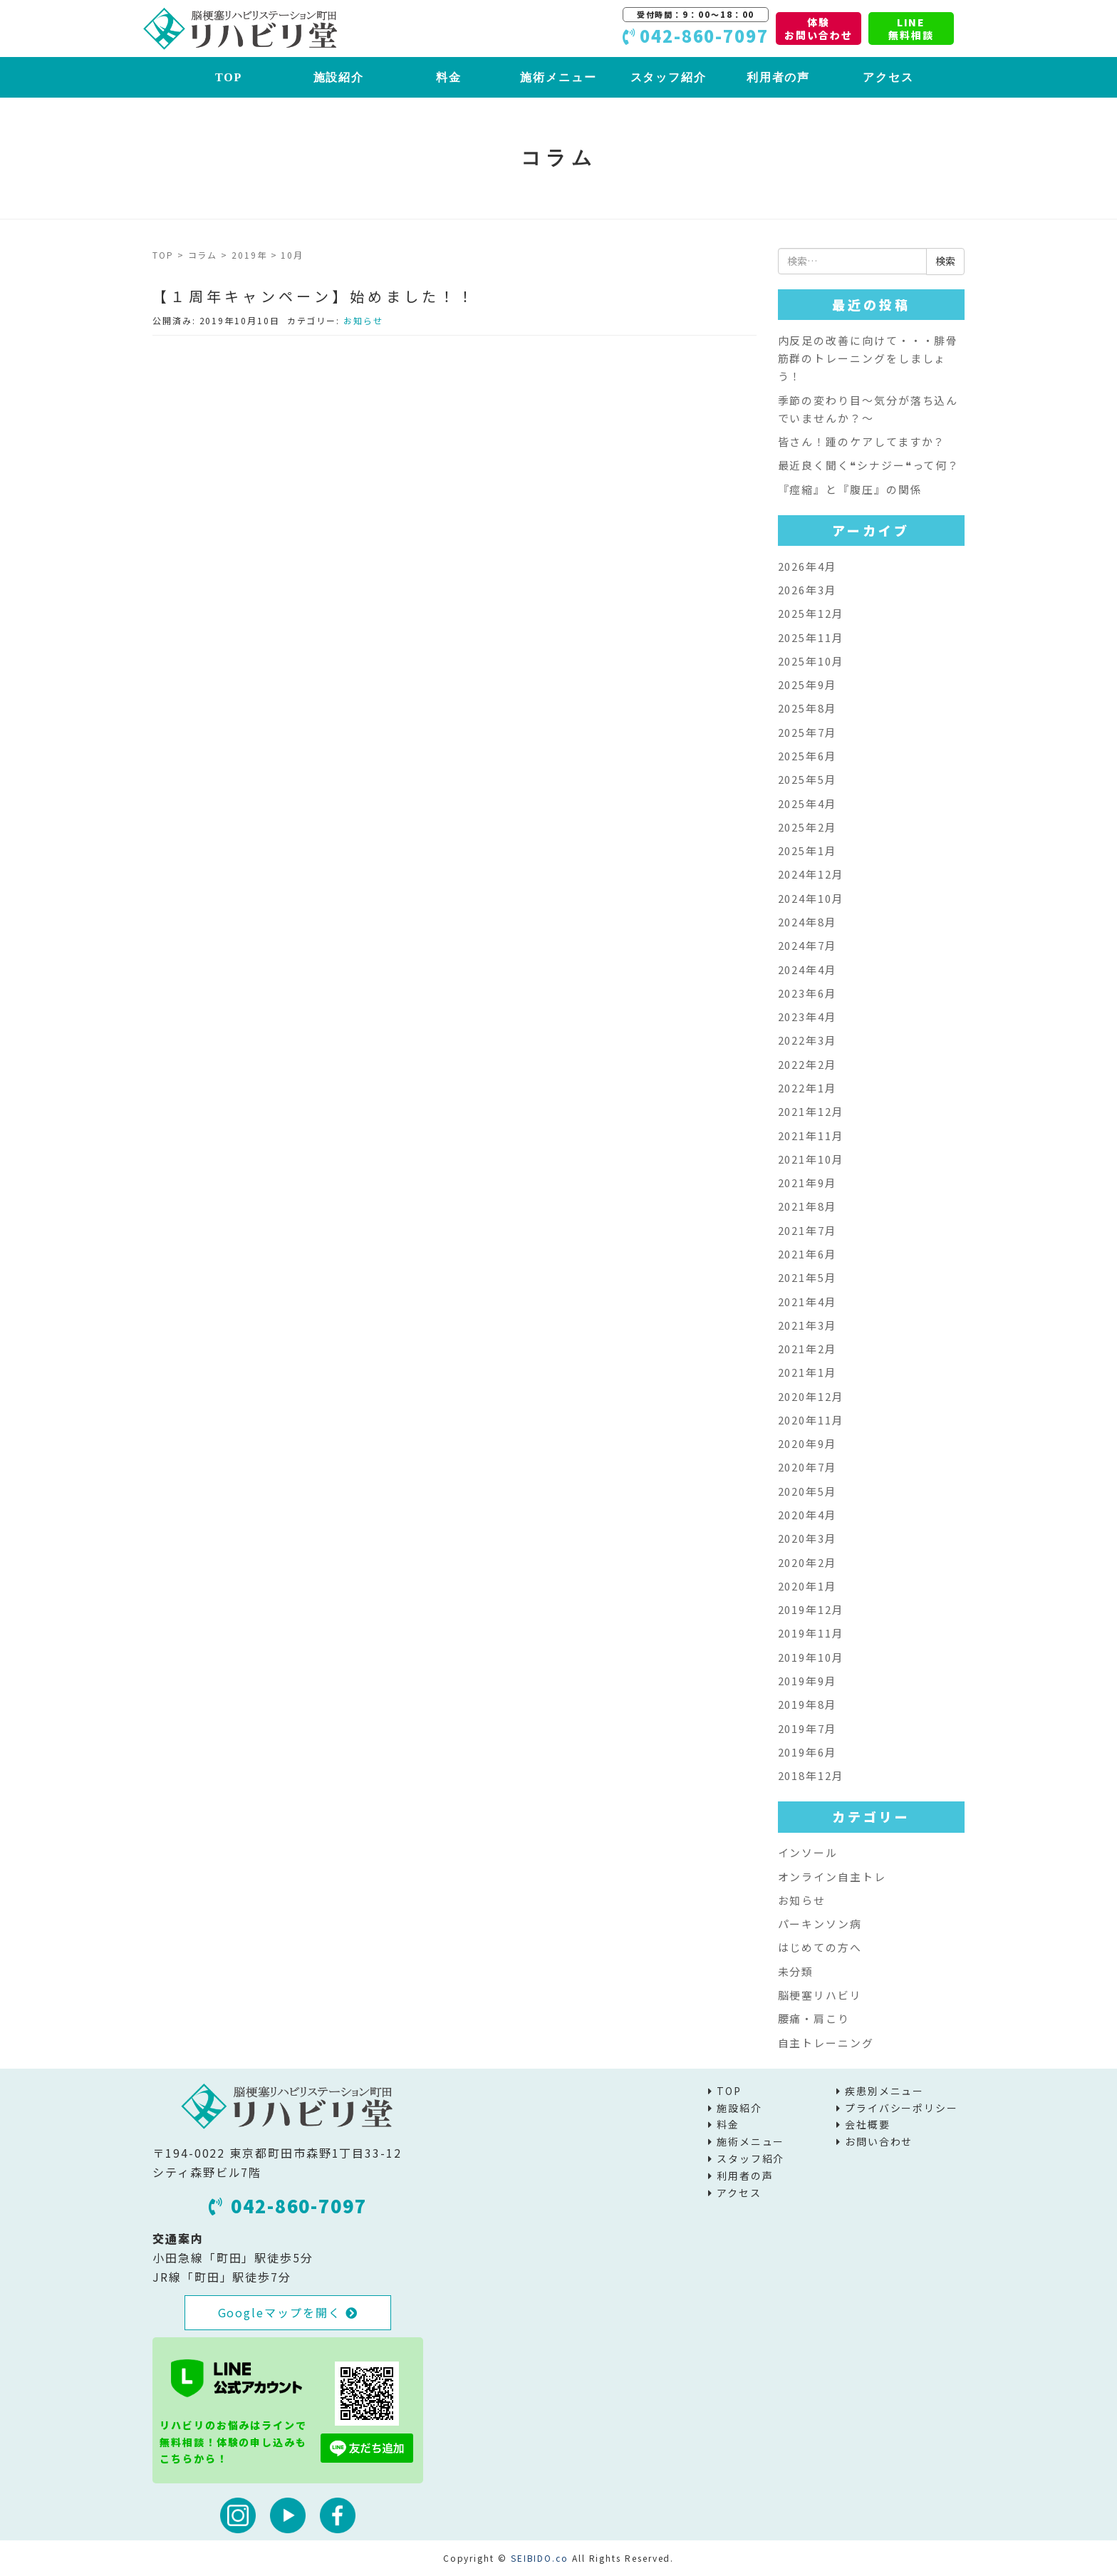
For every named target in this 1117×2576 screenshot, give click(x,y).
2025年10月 (811, 660)
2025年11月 (811, 637)
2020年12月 (811, 1396)
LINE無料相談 (911, 28)
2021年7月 (807, 1230)
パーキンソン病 (820, 1923)
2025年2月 (807, 826)
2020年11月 (811, 1419)
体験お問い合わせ (818, 28)
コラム (203, 255)
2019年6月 (807, 1751)
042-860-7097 (288, 2205)
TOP (228, 77)
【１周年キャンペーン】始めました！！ (314, 296)
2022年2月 (807, 1064)
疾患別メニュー (884, 2091)
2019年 (249, 255)
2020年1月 (807, 1585)
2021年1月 (807, 1372)
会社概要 (867, 2124)
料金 (449, 77)
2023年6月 (807, 993)
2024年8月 (807, 921)
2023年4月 (807, 1016)
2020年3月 (807, 1538)
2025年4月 (807, 803)
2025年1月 (807, 850)
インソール (808, 1852)
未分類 (796, 1971)
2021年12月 (811, 1111)
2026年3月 (807, 589)
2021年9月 (807, 1182)
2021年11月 (811, 1135)
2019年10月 (811, 1657)
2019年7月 (807, 1728)
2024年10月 (811, 898)
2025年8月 (807, 707)
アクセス (888, 77)
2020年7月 (807, 1466)
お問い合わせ (879, 2141)
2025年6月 (807, 755)
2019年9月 (807, 1680)
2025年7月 (807, 732)
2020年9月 (807, 1443)
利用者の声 (779, 77)
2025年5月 (807, 779)
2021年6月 (807, 1253)
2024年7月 (807, 945)
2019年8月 (807, 1704)
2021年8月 (807, 1206)
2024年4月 (807, 969)
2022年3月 (807, 1040)
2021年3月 (807, 1325)
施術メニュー (558, 77)
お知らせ (363, 320)
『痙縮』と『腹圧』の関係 (850, 489)
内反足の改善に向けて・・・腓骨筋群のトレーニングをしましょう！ (868, 358)
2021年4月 (807, 1301)
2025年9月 (807, 684)
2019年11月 (811, 1632)
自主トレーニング (826, 2042)
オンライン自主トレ (832, 1876)
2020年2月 (807, 1562)
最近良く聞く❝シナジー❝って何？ (869, 464)
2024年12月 (811, 874)
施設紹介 (339, 77)
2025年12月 (811, 613)
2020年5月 (807, 1491)
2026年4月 (807, 566)
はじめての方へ (820, 1947)
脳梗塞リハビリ (820, 1994)
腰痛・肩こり (814, 2018)
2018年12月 (811, 1775)
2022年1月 (807, 1087)
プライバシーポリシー (901, 2108)
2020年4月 (807, 1514)
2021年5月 (807, 1277)
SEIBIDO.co (539, 2558)
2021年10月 (811, 1159)
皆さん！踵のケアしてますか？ (862, 441)
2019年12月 (811, 1609)
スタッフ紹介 (668, 77)
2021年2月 (807, 1348)
